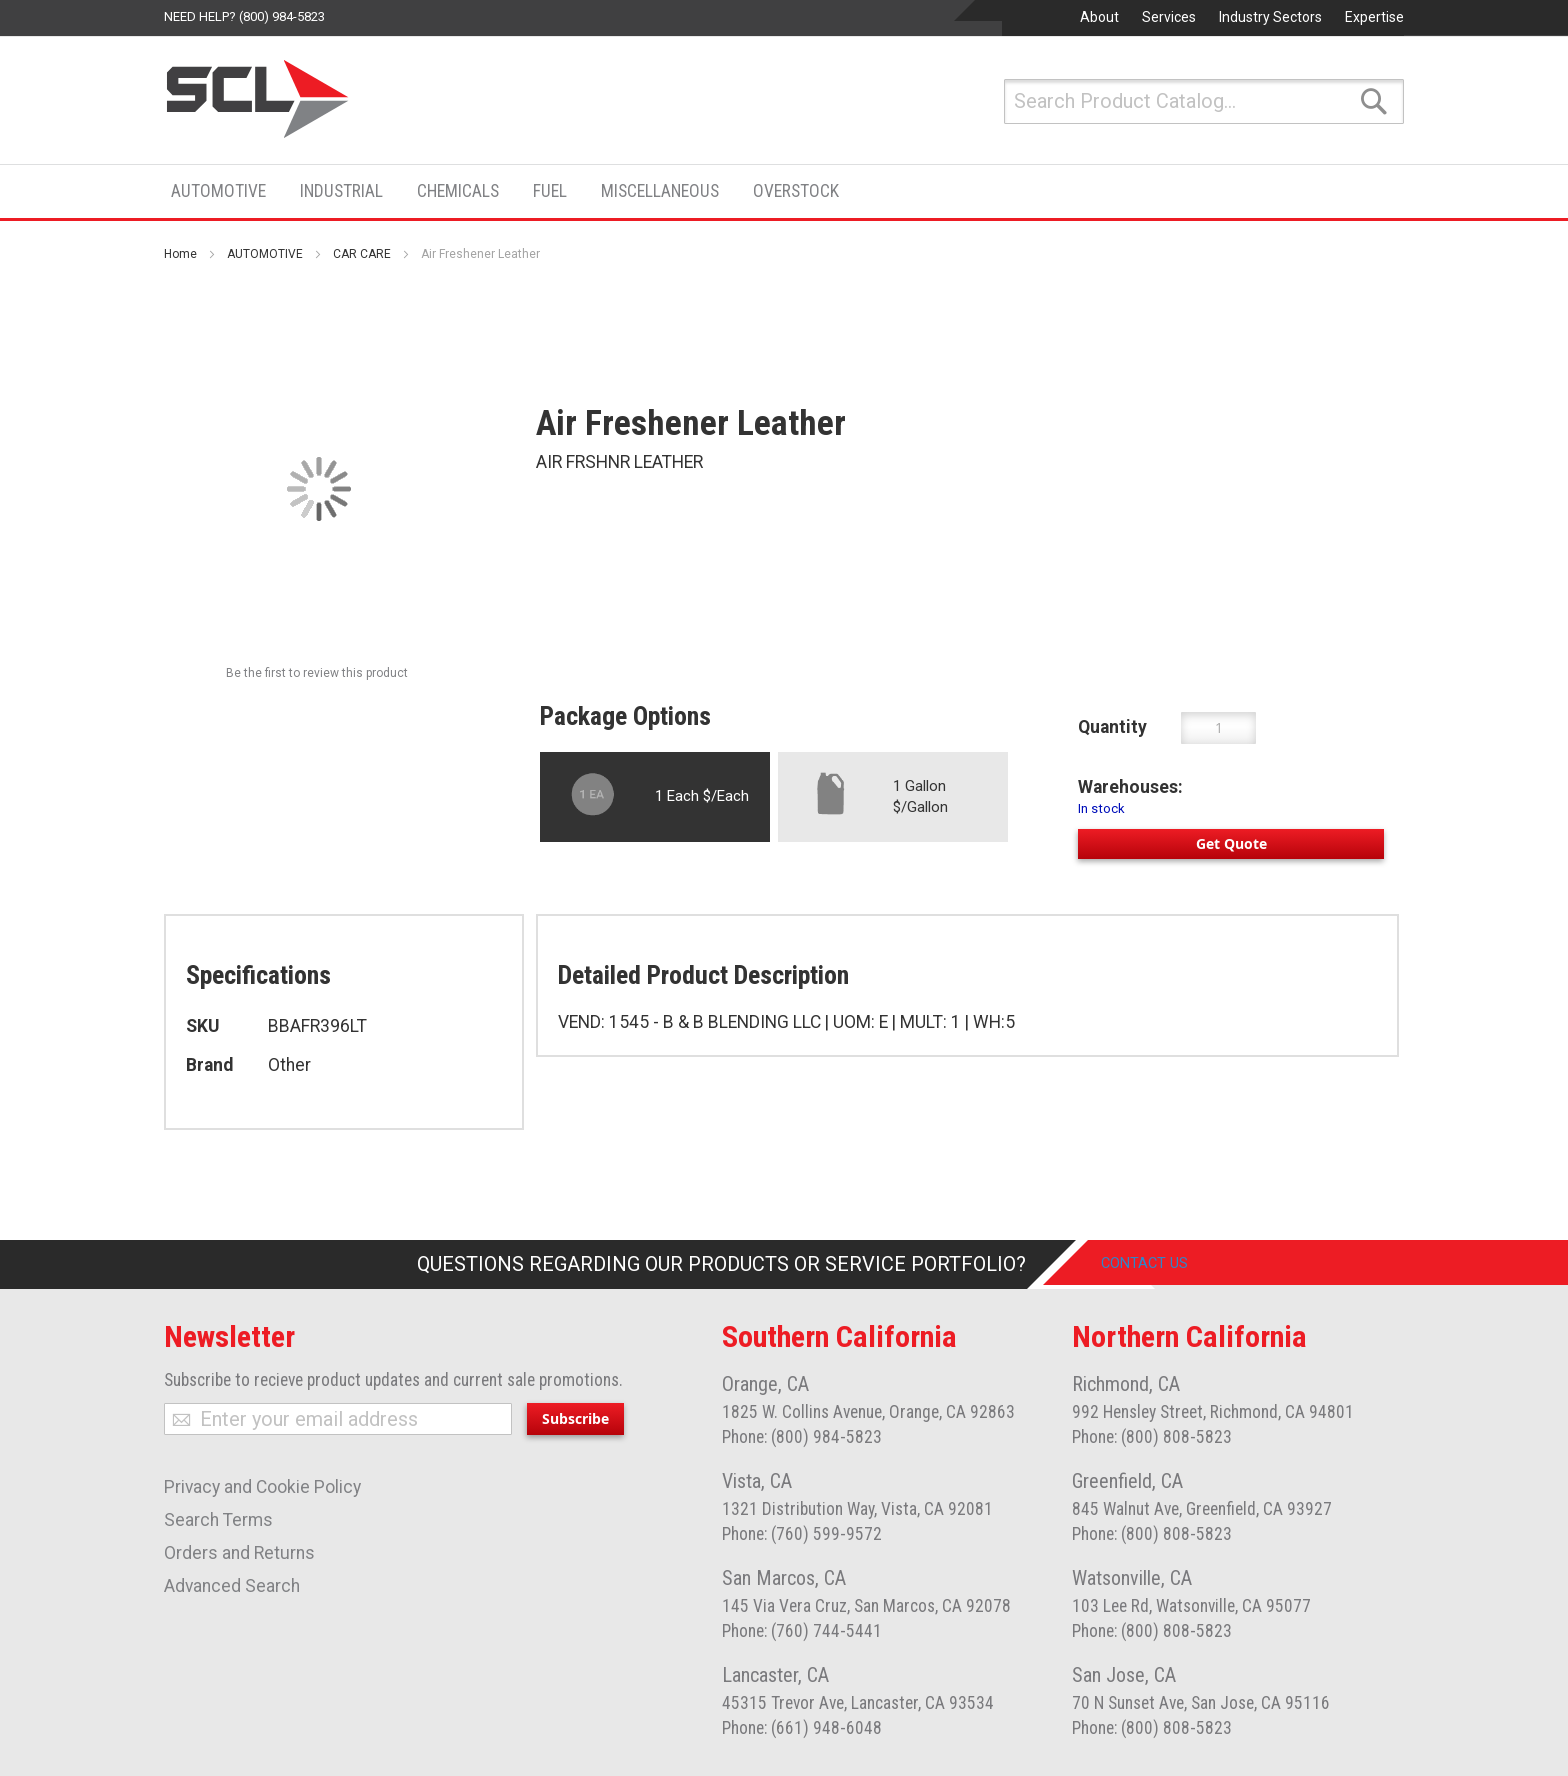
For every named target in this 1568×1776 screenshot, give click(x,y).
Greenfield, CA (1127, 1481)
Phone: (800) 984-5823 (802, 1437)
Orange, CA (765, 1384)
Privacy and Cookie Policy (262, 1487)
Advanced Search (232, 1586)
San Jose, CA (1124, 1675)
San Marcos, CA (784, 1578)
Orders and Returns (239, 1553)
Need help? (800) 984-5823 (244, 16)
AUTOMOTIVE (265, 254)
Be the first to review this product (317, 673)
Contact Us (1160, 1264)
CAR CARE (362, 254)
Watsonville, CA (1132, 1578)
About (1099, 17)
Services (1169, 17)
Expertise (1374, 17)
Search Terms (218, 1520)
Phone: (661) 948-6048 (802, 1728)
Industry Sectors (1270, 17)
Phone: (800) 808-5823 (1152, 1437)
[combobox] (1204, 101)
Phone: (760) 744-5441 (802, 1631)
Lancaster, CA (775, 1675)
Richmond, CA (1126, 1384)
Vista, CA (757, 1481)
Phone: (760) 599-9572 (802, 1534)
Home (180, 254)
